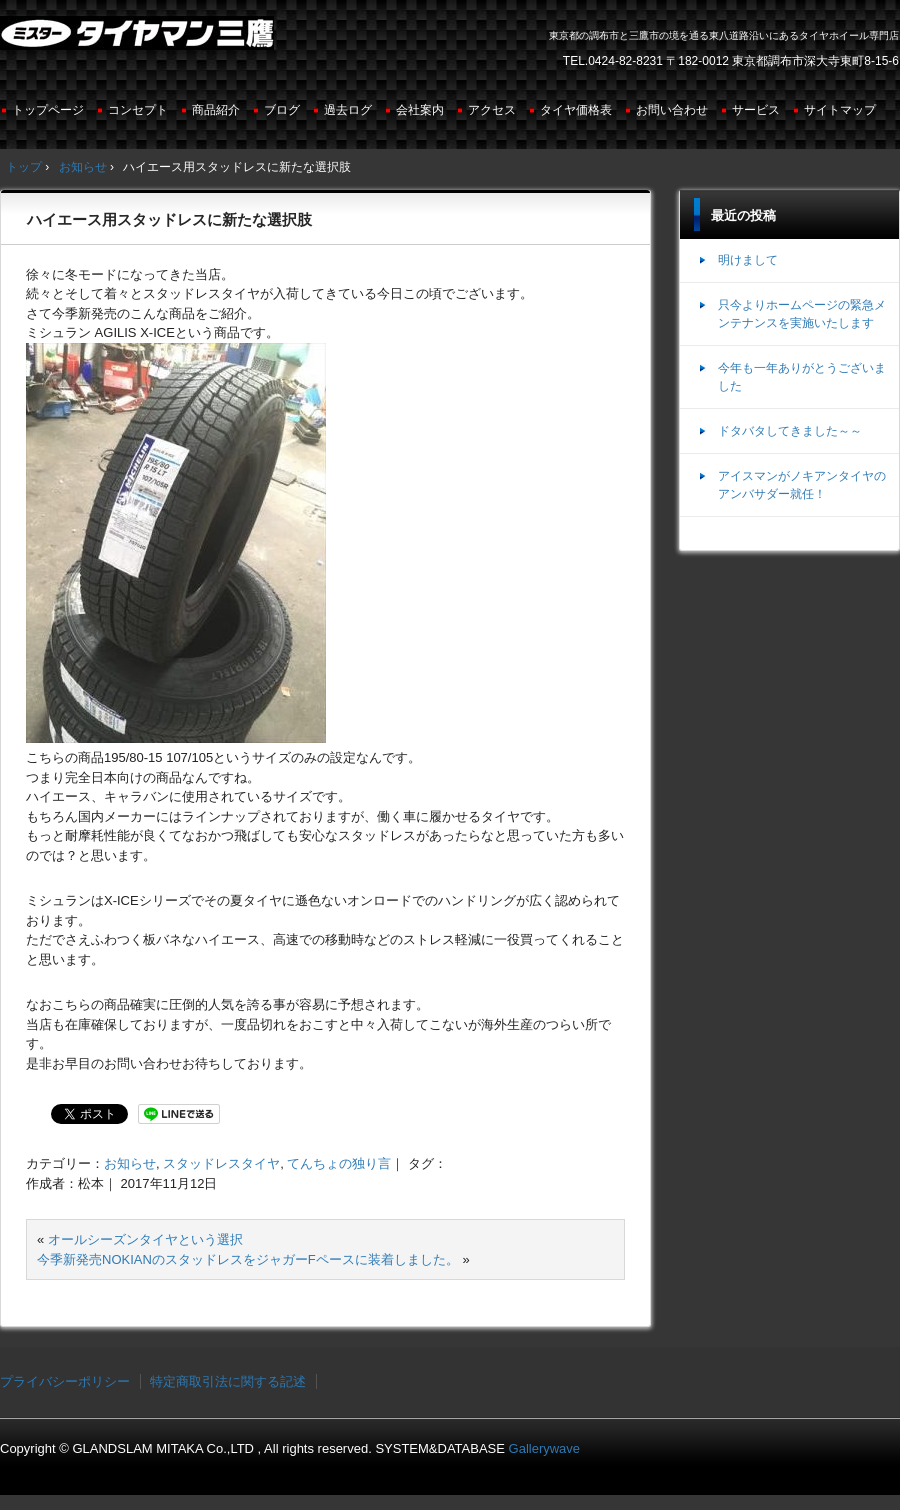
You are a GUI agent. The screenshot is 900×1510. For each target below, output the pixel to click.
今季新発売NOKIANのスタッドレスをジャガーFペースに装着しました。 (248, 1259)
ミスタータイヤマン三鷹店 (139, 41)
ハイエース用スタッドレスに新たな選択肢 (169, 219)
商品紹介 (216, 110)
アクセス (492, 110)
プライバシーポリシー (65, 1381)
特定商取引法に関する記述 (228, 1381)
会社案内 (420, 110)
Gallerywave (545, 1448)
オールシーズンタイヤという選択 (145, 1239)
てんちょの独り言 (339, 1163)
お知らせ (130, 1163)
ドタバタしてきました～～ (790, 431)
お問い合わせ (672, 110)
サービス (756, 110)
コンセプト (138, 110)
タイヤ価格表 (576, 110)
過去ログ (348, 110)
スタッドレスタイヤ (221, 1163)
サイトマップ (840, 110)
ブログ (282, 110)
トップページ (48, 110)
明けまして (748, 260)
